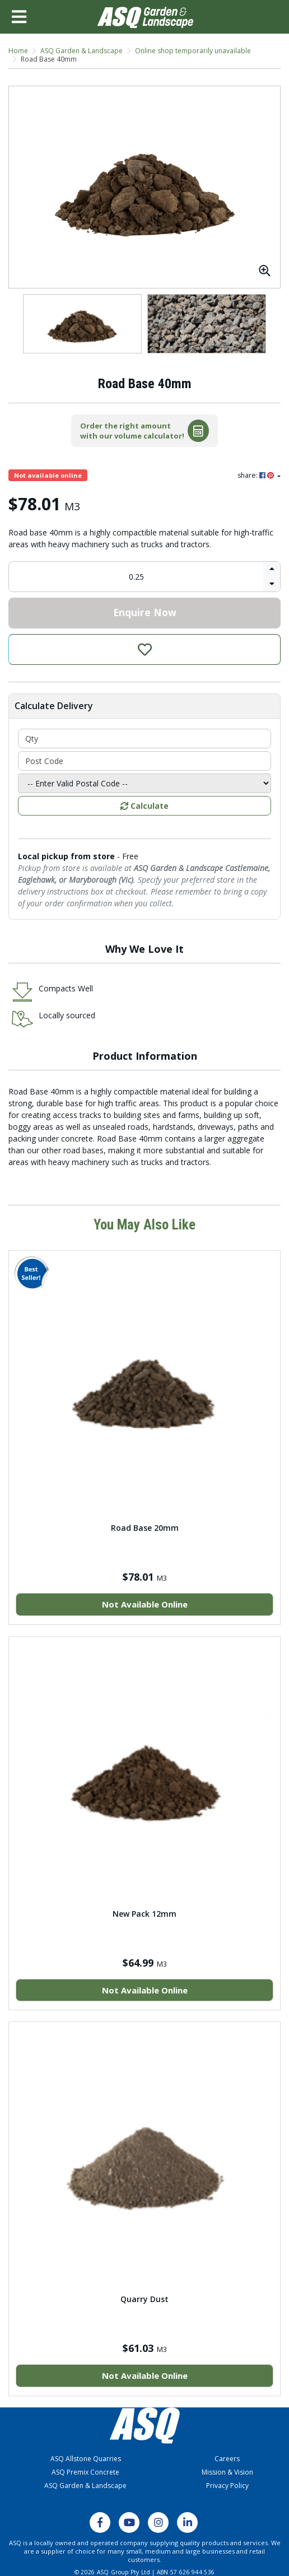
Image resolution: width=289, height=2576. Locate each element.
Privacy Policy (227, 2485)
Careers (227, 2458)
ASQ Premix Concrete (85, 2472)
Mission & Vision (227, 2472)
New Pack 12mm (144, 1913)
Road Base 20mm (145, 1527)
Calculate (144, 805)
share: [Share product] (256, 475)
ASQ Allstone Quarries (85, 2458)
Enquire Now (144, 612)
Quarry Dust (144, 2299)
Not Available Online (145, 1604)
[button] (144, 649)
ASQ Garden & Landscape (85, 2485)
